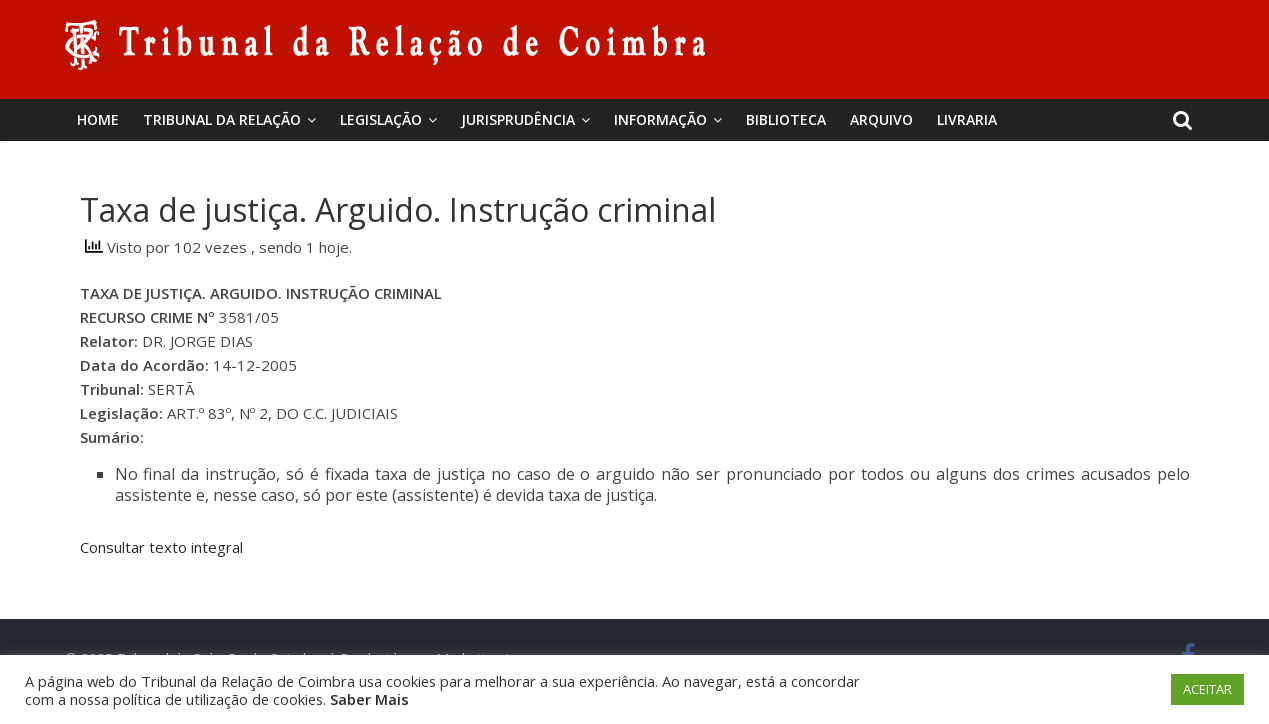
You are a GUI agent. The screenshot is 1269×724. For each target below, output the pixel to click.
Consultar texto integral (161, 547)
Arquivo (881, 119)
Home (98, 119)
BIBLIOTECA (786, 119)
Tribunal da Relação (222, 119)
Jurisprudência (518, 119)
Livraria (967, 119)
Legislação (381, 119)
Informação (660, 119)
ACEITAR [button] (1207, 689)
